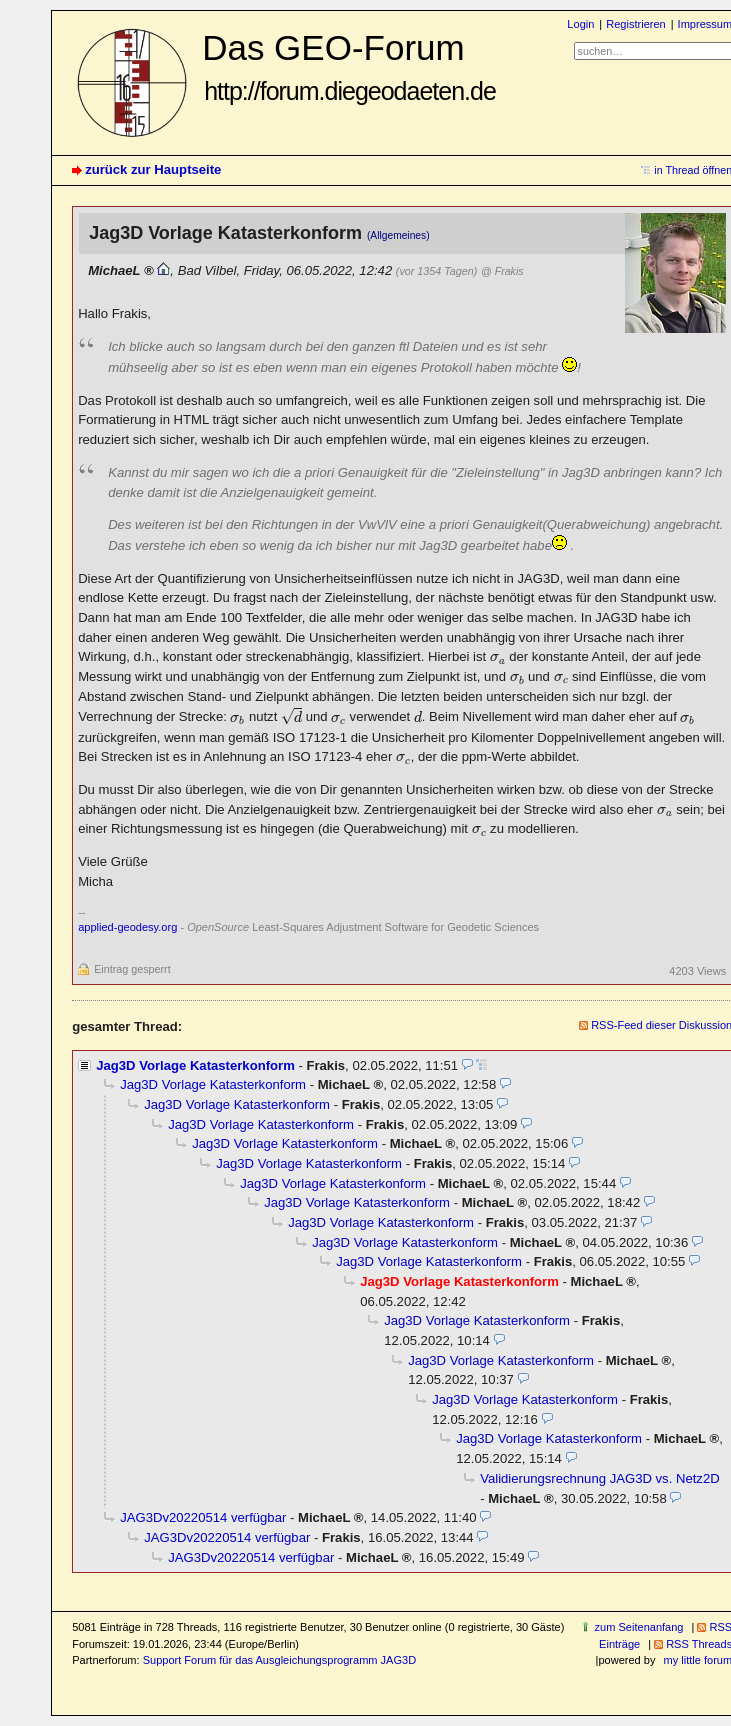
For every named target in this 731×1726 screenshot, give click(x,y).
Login (580, 24)
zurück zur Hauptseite (153, 169)
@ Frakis (502, 271)
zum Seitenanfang (639, 1627)
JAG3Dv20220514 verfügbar (203, 1517)
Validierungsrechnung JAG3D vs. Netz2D (599, 1478)
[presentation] (498, 658)
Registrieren (635, 24)
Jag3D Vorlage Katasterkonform (195, 1065)
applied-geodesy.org (127, 927)
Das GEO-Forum (349, 66)
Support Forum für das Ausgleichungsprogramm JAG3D (279, 1660)
